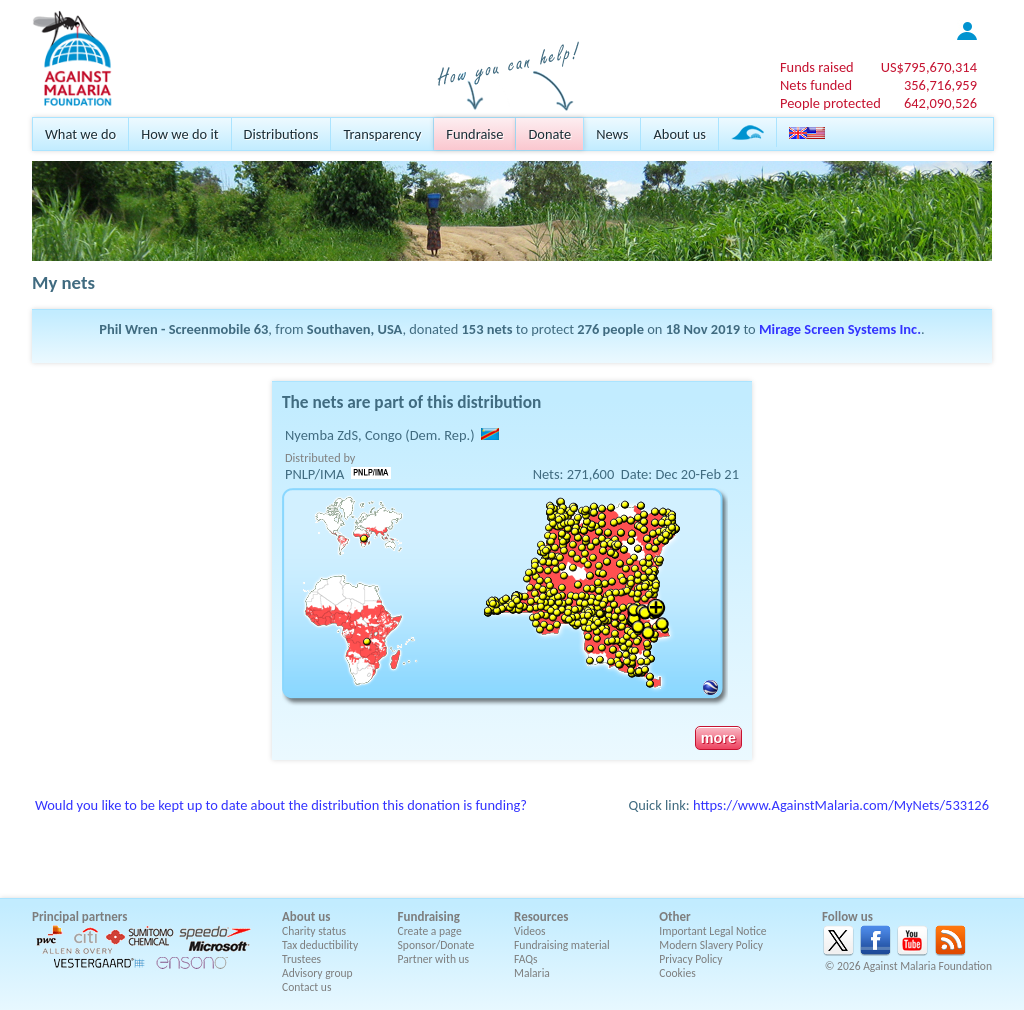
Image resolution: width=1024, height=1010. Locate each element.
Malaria (532, 973)
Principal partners (79, 916)
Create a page (430, 931)
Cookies (677, 973)
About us (679, 134)
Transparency (382, 134)
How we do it (179, 134)
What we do (80, 134)
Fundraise (474, 134)
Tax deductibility (320, 945)
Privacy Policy (690, 959)
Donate (549, 134)
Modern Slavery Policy (711, 945)
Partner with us (434, 959)
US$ (929, 67)
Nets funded (816, 85)
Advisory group (317, 973)
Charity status (314, 931)
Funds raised (817, 67)
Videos (530, 931)
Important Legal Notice (712, 931)
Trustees (301, 959)
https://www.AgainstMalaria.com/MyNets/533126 (841, 805)
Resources (541, 916)
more (718, 738)
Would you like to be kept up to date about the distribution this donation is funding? (281, 805)
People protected (830, 103)
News (612, 134)
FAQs (526, 959)
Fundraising (429, 916)
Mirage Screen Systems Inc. (840, 329)
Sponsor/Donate (436, 945)
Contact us (306, 987)
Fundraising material (562, 945)
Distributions (281, 134)
